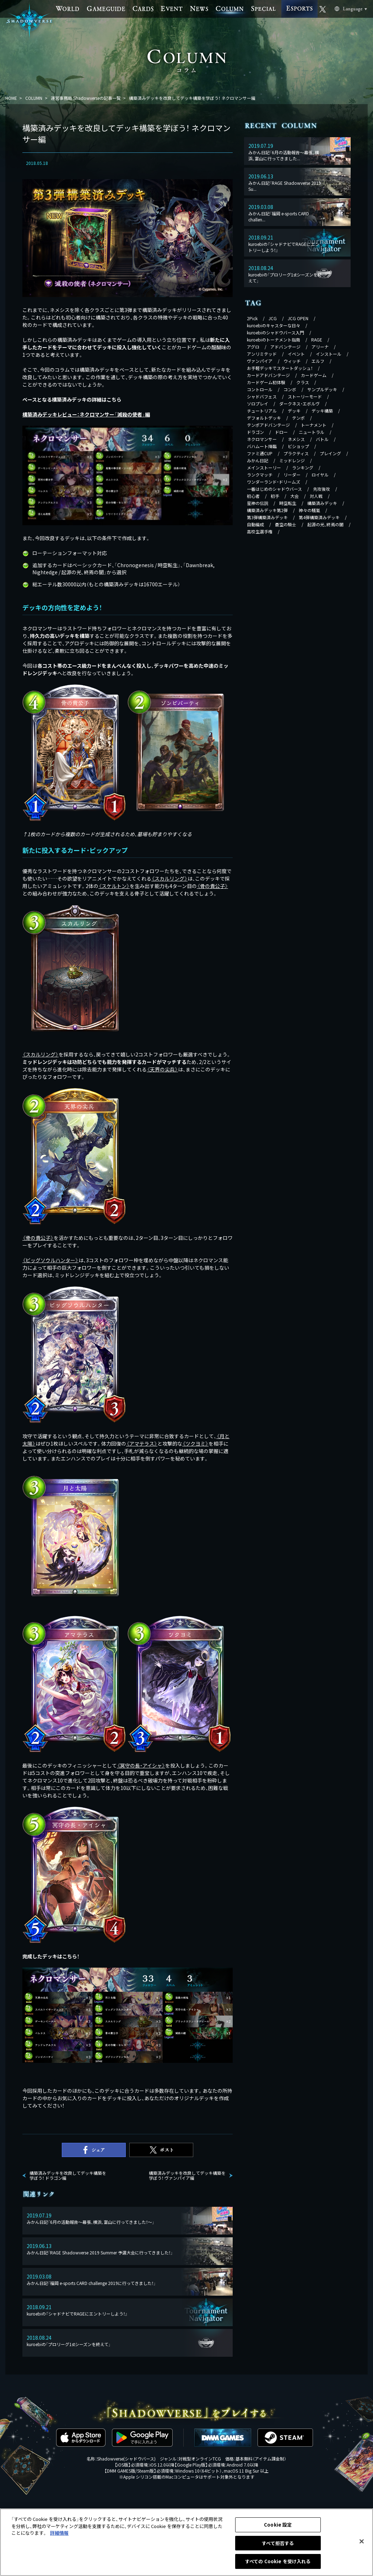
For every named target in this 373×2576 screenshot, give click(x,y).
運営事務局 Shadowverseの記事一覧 (86, 98)
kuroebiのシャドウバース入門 (275, 332)
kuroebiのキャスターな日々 (273, 325)
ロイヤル (320, 475)
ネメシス (296, 439)
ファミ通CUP (259, 453)
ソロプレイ (257, 403)
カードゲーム (313, 375)
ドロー (281, 432)
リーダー (292, 475)
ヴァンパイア (259, 361)
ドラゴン (255, 432)
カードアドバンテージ (268, 375)
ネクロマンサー (262, 439)
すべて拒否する (278, 2543)
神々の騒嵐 (309, 510)
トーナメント (313, 425)
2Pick (252, 318)
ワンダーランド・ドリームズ (273, 482)
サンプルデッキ (322, 389)
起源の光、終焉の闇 (325, 524)
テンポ (298, 418)
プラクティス (296, 453)
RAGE (316, 340)
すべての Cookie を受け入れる (277, 2561)
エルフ (318, 361)
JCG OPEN (298, 318)
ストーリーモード (305, 396)
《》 (169, 878)
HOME (11, 98)
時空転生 (287, 503)
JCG (273, 318)
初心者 (253, 496)
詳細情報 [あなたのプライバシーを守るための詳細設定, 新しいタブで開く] (59, 2532)
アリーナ (320, 347)
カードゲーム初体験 (266, 382)
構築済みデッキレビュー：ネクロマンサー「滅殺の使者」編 (86, 414)
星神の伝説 (257, 503)
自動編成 (255, 524)
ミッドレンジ (292, 460)
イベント (296, 354)
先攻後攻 (321, 489)
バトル (322, 439)
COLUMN (33, 98)
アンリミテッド (262, 354)
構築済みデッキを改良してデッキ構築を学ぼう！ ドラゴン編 (67, 2176)
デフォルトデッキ (264, 418)
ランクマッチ (259, 475)
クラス (302, 382)
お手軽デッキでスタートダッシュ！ (280, 368)
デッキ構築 (322, 411)
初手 (275, 496)
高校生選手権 (259, 531)
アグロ (253, 347)
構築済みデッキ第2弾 (267, 510)
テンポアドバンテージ (268, 425)
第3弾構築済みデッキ (267, 517)
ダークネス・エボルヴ (299, 403)
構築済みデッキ (322, 503)
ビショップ (298, 446)
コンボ (289, 389)
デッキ (294, 411)
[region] (186, 2542)
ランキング (302, 467)
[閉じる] (361, 2541)
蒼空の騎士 (285, 524)
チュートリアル (262, 411)
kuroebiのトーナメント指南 (273, 340)
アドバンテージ (285, 347)
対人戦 (316, 496)
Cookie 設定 (278, 2524)
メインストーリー (264, 467)
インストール (328, 354)
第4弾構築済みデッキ (319, 517)
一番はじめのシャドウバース (274, 489)
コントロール (259, 389)
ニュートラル (311, 432)
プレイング (330, 453)
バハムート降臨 (262, 446)
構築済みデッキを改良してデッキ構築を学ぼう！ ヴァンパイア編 (187, 2176)
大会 (294, 496)
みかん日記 (257, 460)
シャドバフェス (262, 396)
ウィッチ (292, 361)
